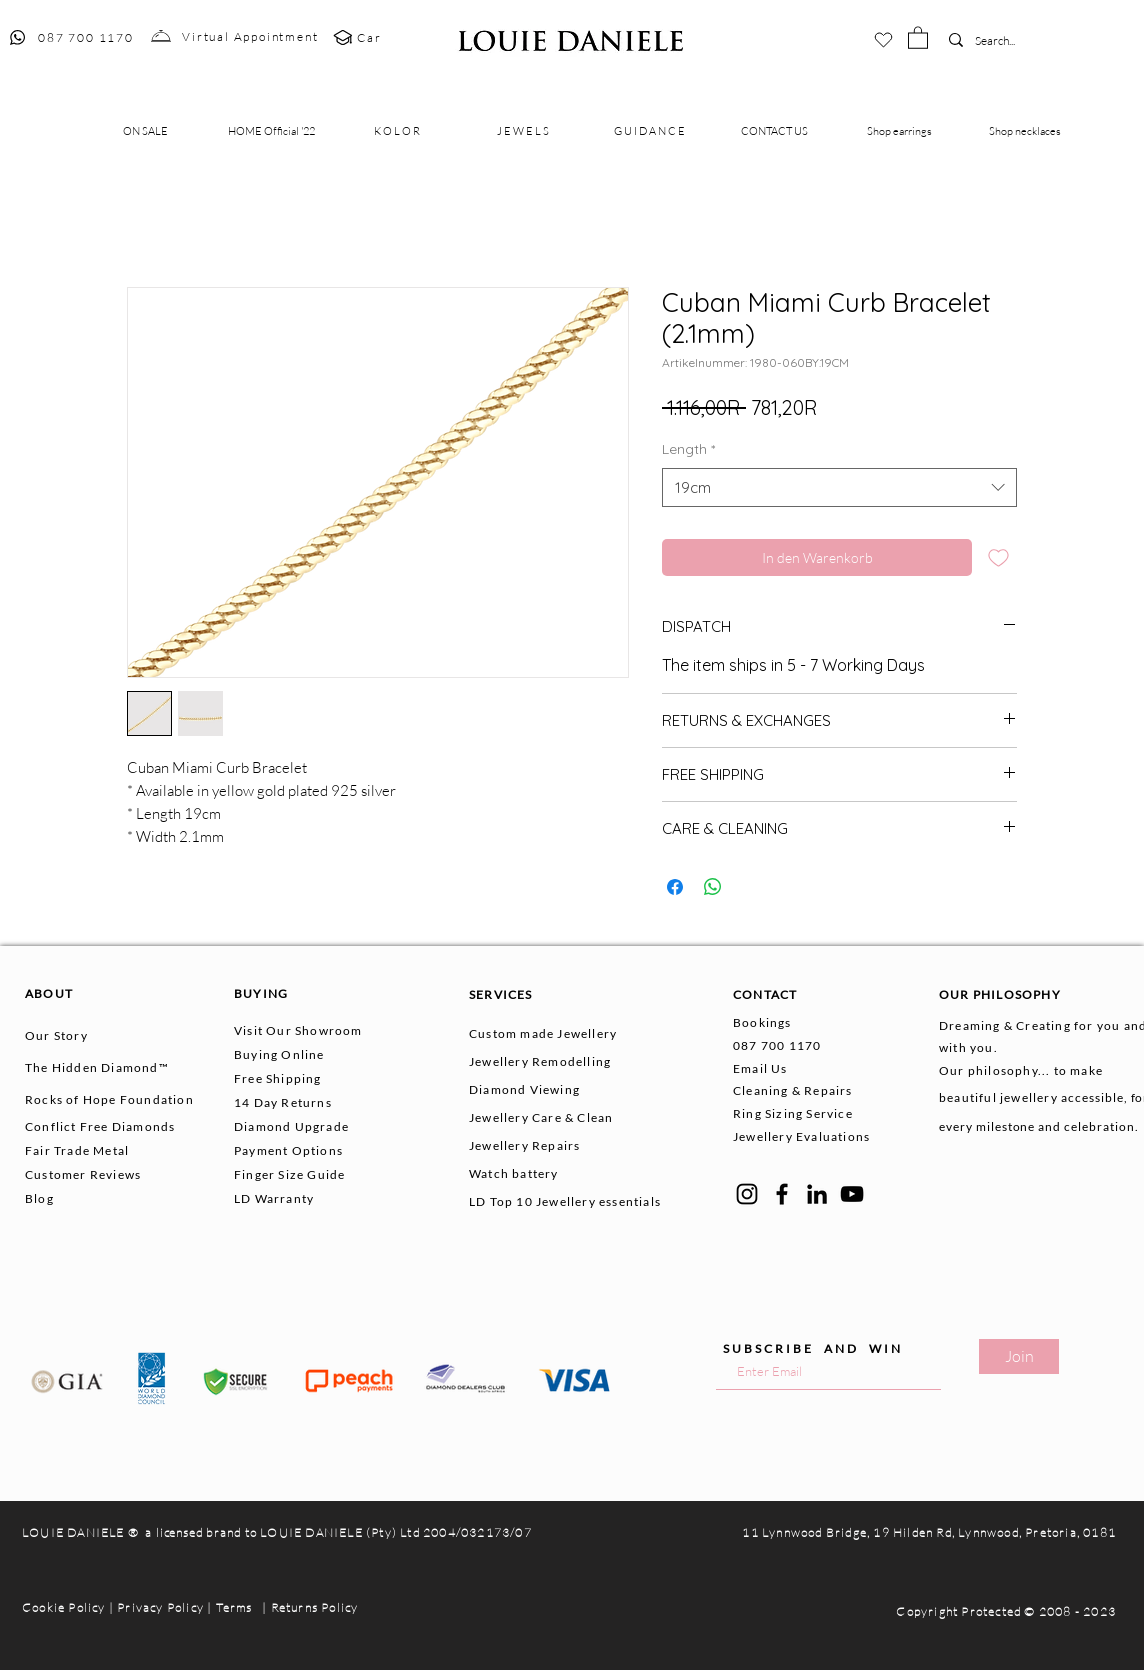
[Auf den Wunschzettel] (998, 557)
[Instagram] (747, 1194)
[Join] (1019, 1356)
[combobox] (839, 487)
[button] (918, 37)
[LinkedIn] (817, 1194)
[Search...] (1005, 41)
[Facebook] (782, 1194)
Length (688, 449)
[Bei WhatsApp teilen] (713, 887)
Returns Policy (315, 1607)
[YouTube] (852, 1194)
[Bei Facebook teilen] (675, 887)
